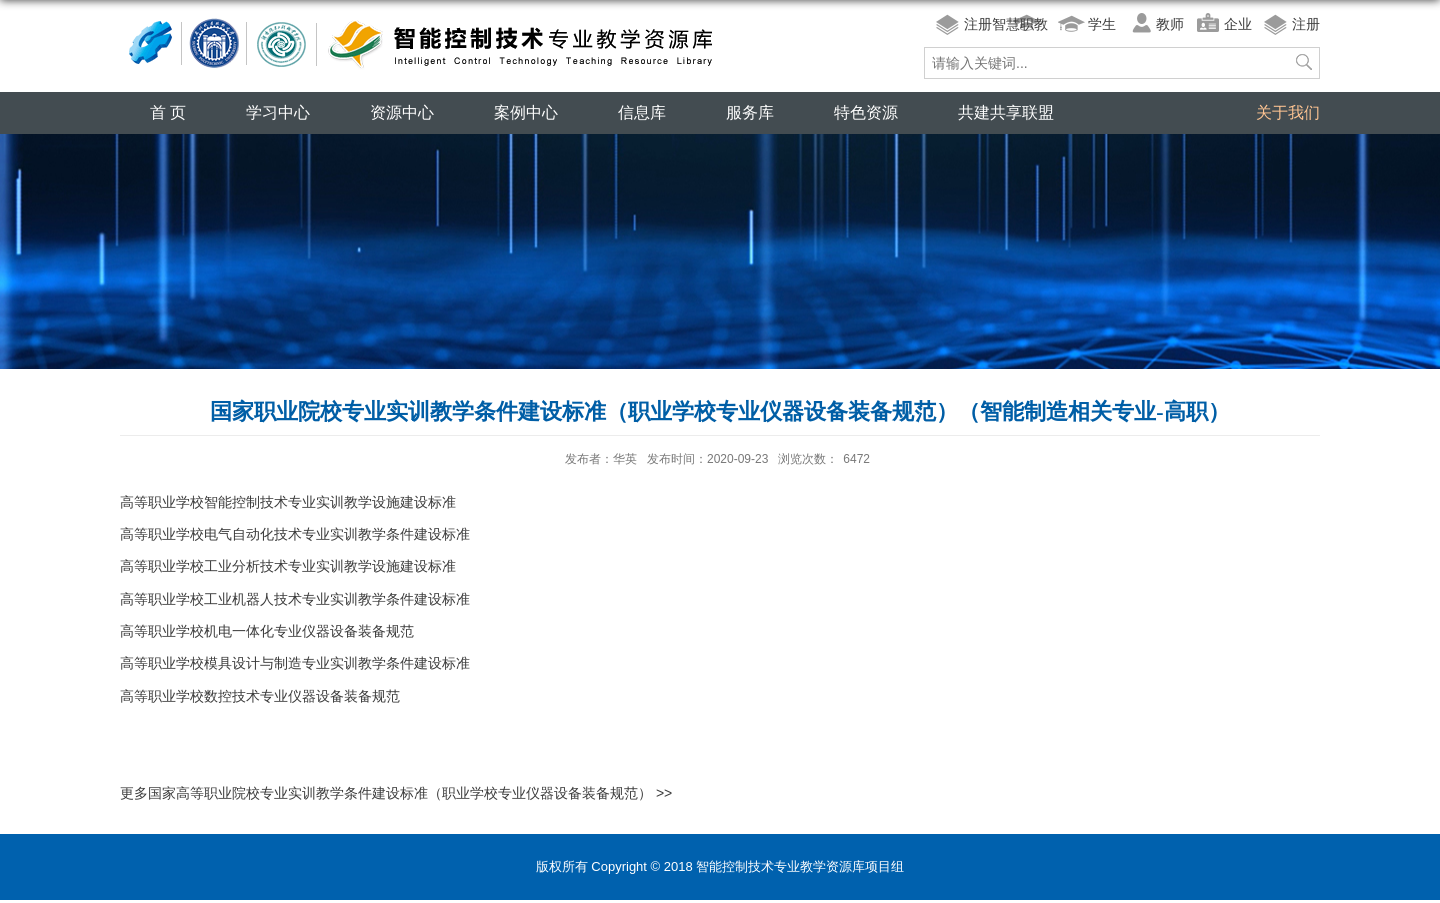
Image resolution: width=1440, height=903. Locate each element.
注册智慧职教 (1006, 24)
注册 (1306, 24)
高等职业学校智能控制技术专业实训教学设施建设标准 (288, 502)
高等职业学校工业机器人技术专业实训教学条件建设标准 (295, 599)
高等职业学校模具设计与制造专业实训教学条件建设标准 (295, 663)
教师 (1170, 24)
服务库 (750, 112)
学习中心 (278, 112)
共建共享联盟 (1006, 112)
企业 (1238, 24)
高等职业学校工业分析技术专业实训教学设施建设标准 (288, 566)
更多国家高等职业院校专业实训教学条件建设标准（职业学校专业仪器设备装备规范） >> (396, 793)
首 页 (168, 112)
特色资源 (866, 112)
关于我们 (1288, 112)
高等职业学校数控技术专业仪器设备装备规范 (260, 696)
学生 (1102, 24)
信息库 (642, 112)
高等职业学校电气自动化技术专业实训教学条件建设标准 (295, 534)
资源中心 (402, 112)
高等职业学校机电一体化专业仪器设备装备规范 (267, 631)
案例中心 (526, 112)
